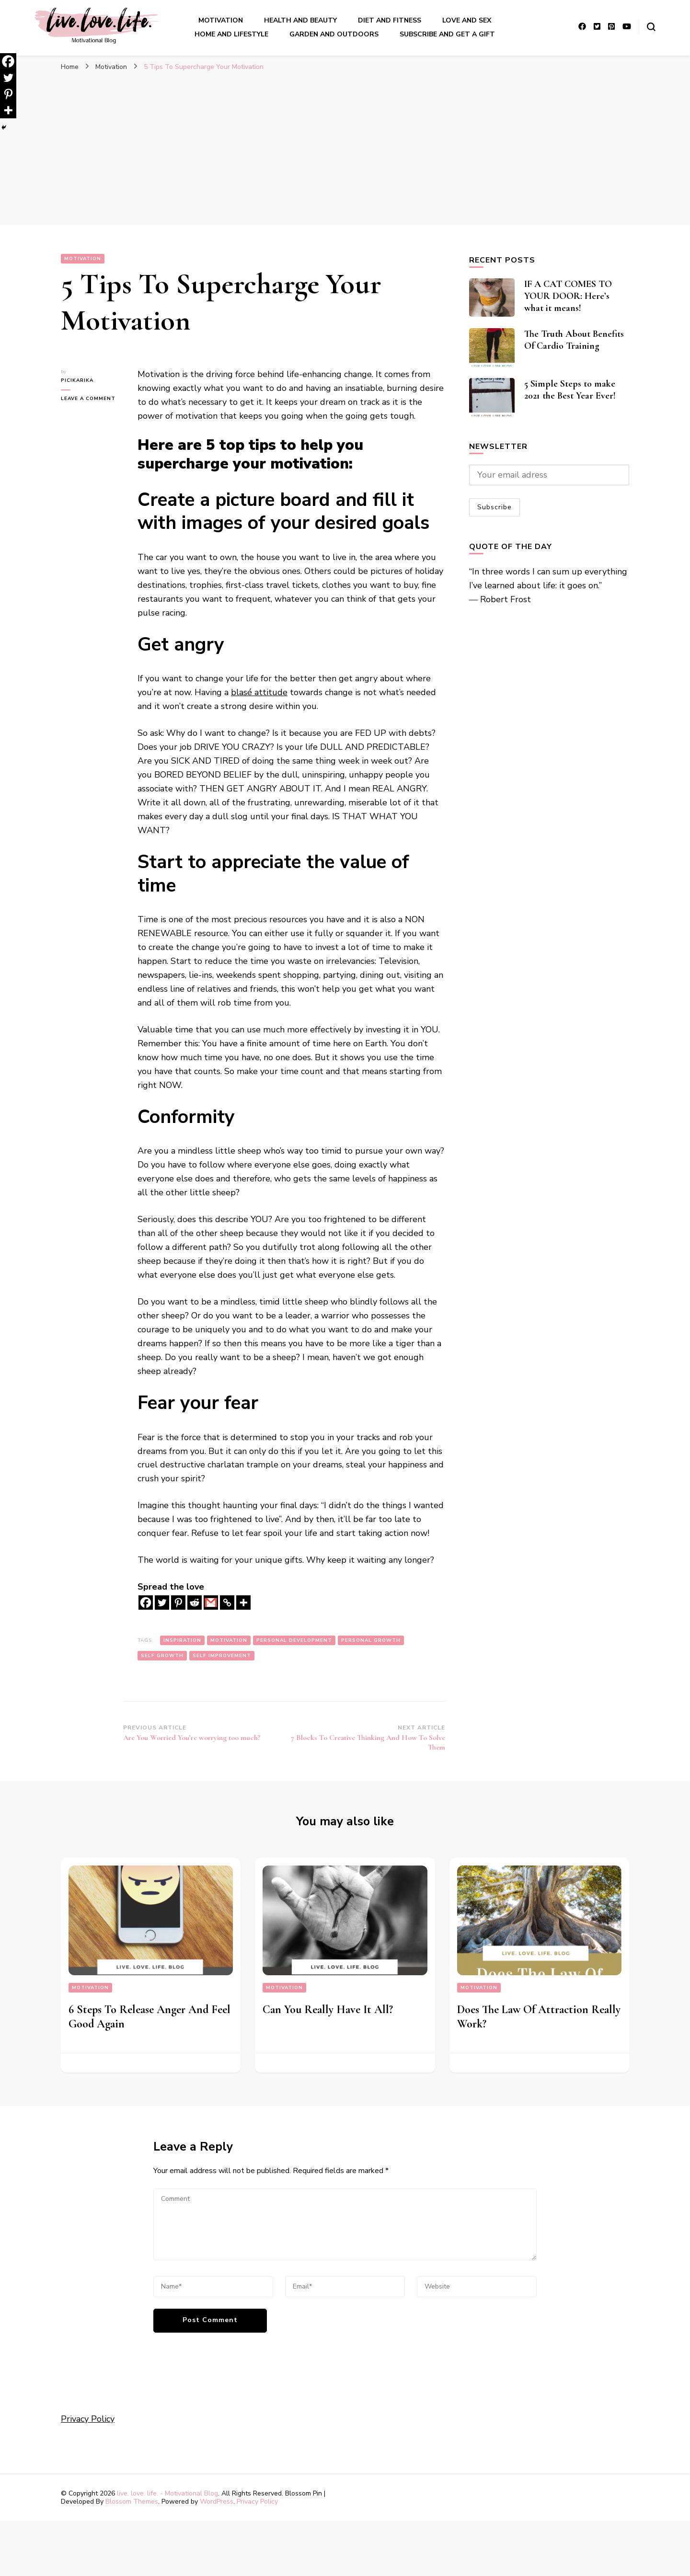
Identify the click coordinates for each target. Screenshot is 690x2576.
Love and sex (466, 20)
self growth (162, 1655)
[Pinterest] (178, 1602)
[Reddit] (194, 1602)
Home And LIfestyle (231, 34)
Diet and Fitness (389, 20)
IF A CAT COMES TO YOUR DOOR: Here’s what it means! (568, 296)
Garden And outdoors (334, 34)
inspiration (182, 1640)
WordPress (216, 2501)
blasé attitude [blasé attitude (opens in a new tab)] (259, 692)
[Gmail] (211, 1602)
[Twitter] (162, 1602)
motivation (228, 1640)
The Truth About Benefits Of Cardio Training (574, 340)
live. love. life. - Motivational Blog (167, 2493)
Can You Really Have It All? (328, 2009)
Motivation (220, 20)
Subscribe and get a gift (447, 34)
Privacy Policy (88, 2419)
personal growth (371, 1640)
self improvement (222, 1655)
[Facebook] (145, 1602)
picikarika (77, 380)
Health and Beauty (300, 20)
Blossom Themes (131, 2501)
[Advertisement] (345, 153)
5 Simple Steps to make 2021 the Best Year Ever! (570, 389)
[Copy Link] (227, 1602)
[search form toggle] (651, 27)
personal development (294, 1640)
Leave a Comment (92, 398)
